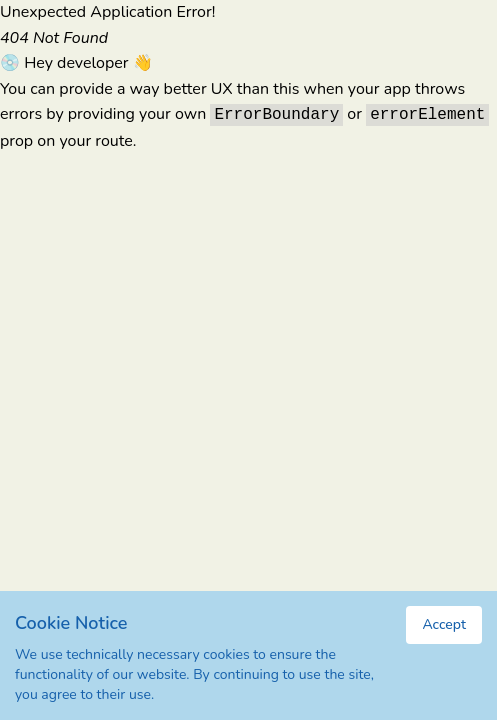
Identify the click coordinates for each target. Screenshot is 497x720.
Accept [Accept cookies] (444, 624)
